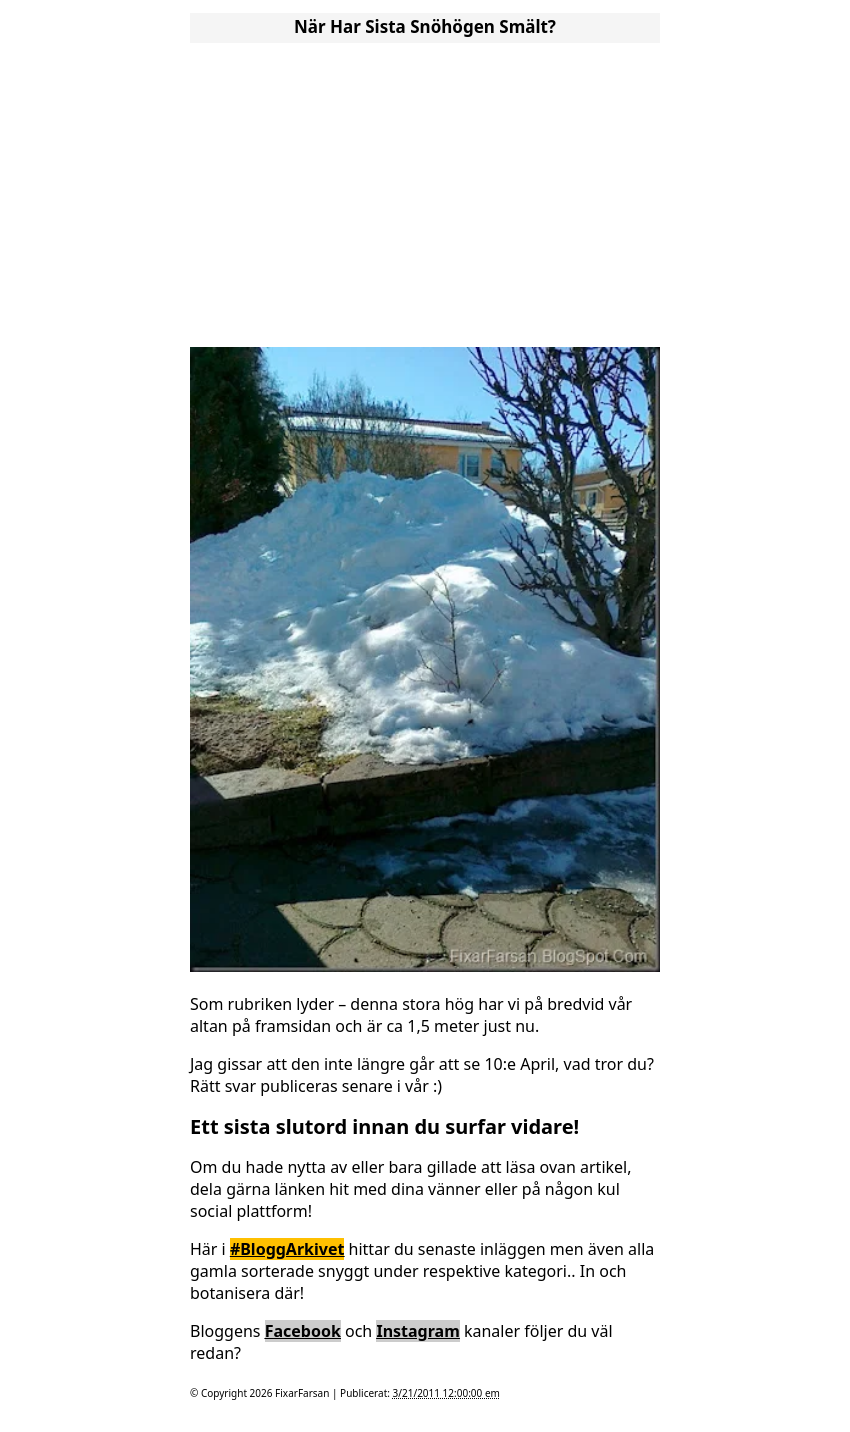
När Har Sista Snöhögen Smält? (425, 26)
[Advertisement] (425, 188)
